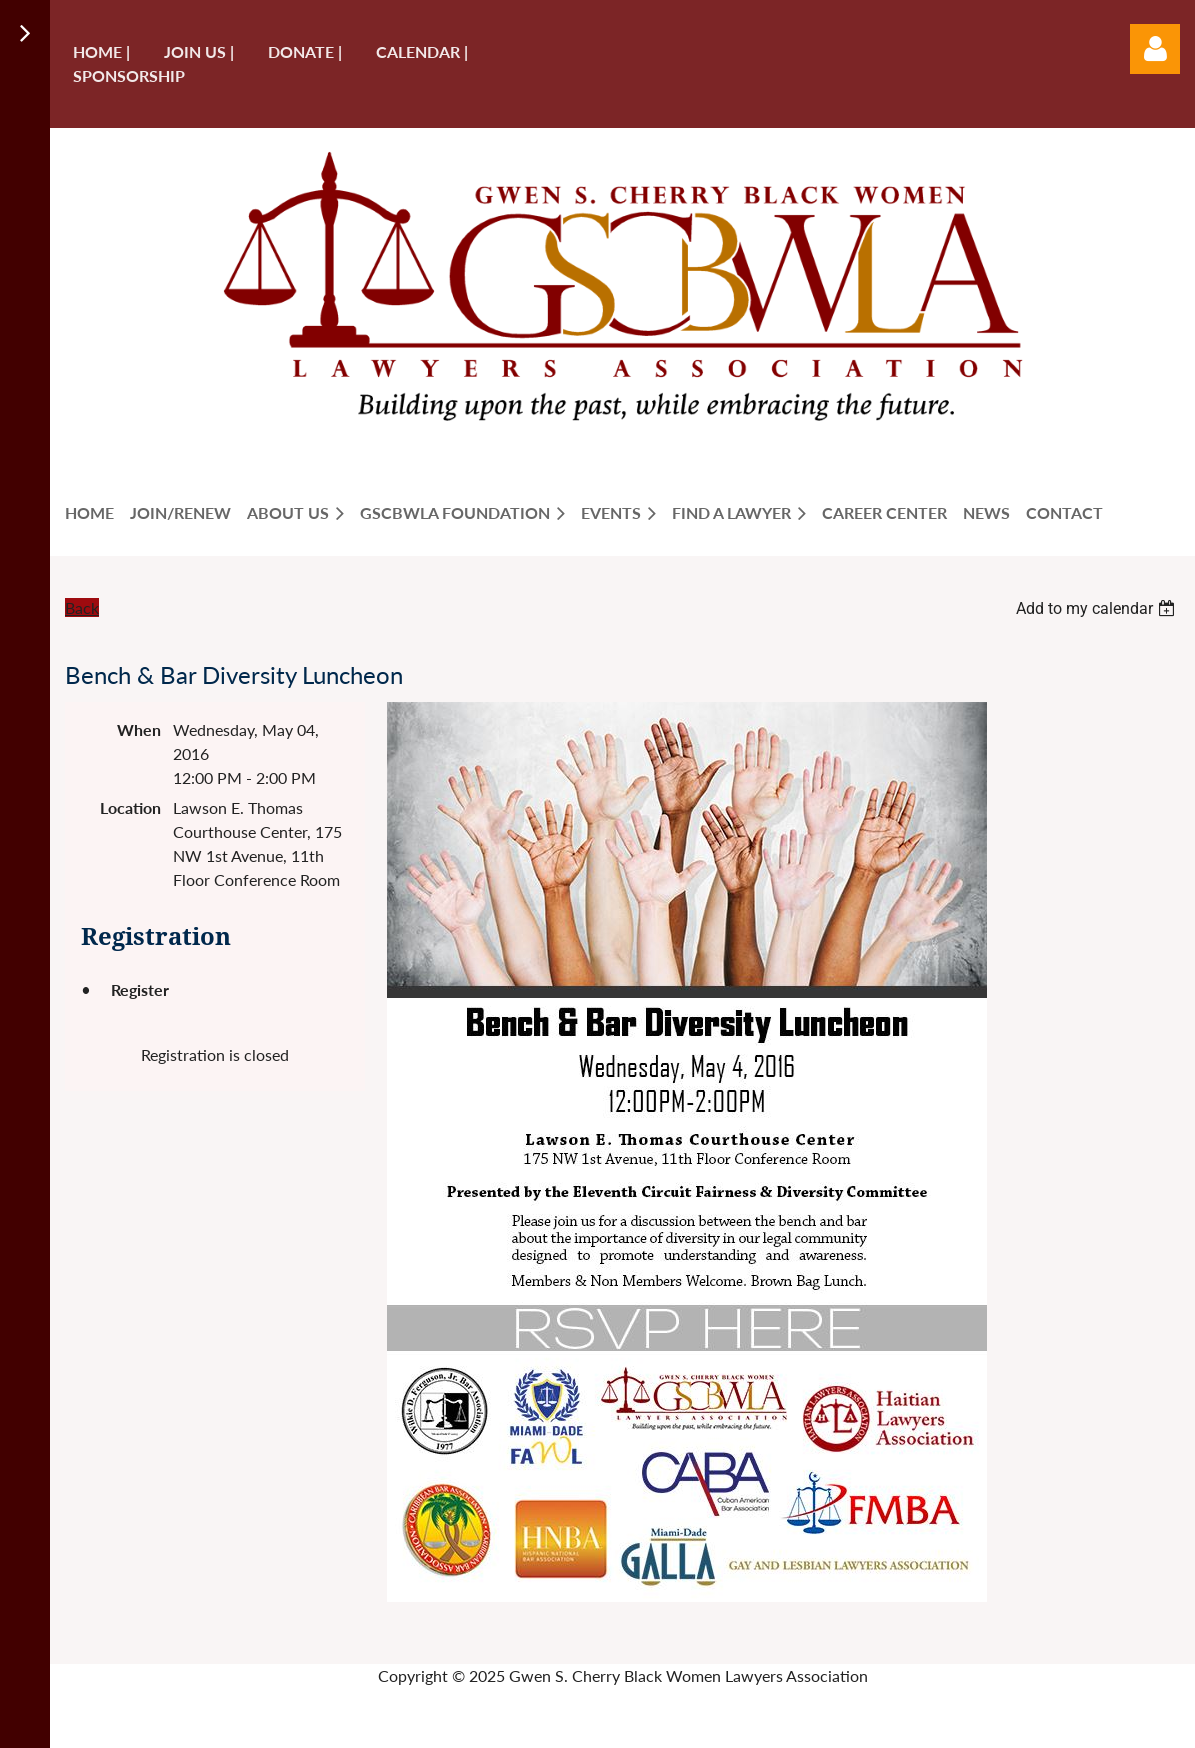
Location (130, 807)
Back (82, 607)
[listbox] (1098, 608)
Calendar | (422, 51)
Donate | (305, 51)
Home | (101, 51)
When (139, 729)
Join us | (199, 51)
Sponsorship (129, 75)
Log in (1155, 49)
